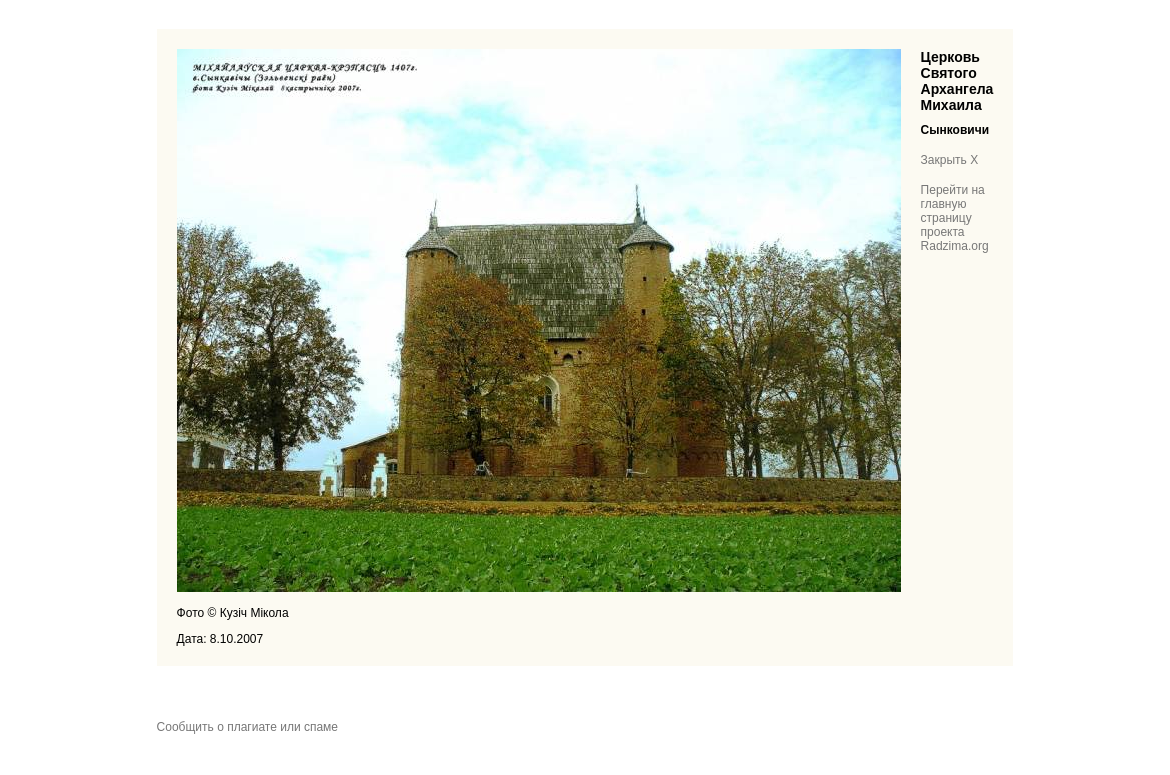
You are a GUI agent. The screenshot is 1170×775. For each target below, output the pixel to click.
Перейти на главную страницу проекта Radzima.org (955, 218)
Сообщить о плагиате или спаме (247, 727)
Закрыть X (950, 160)
